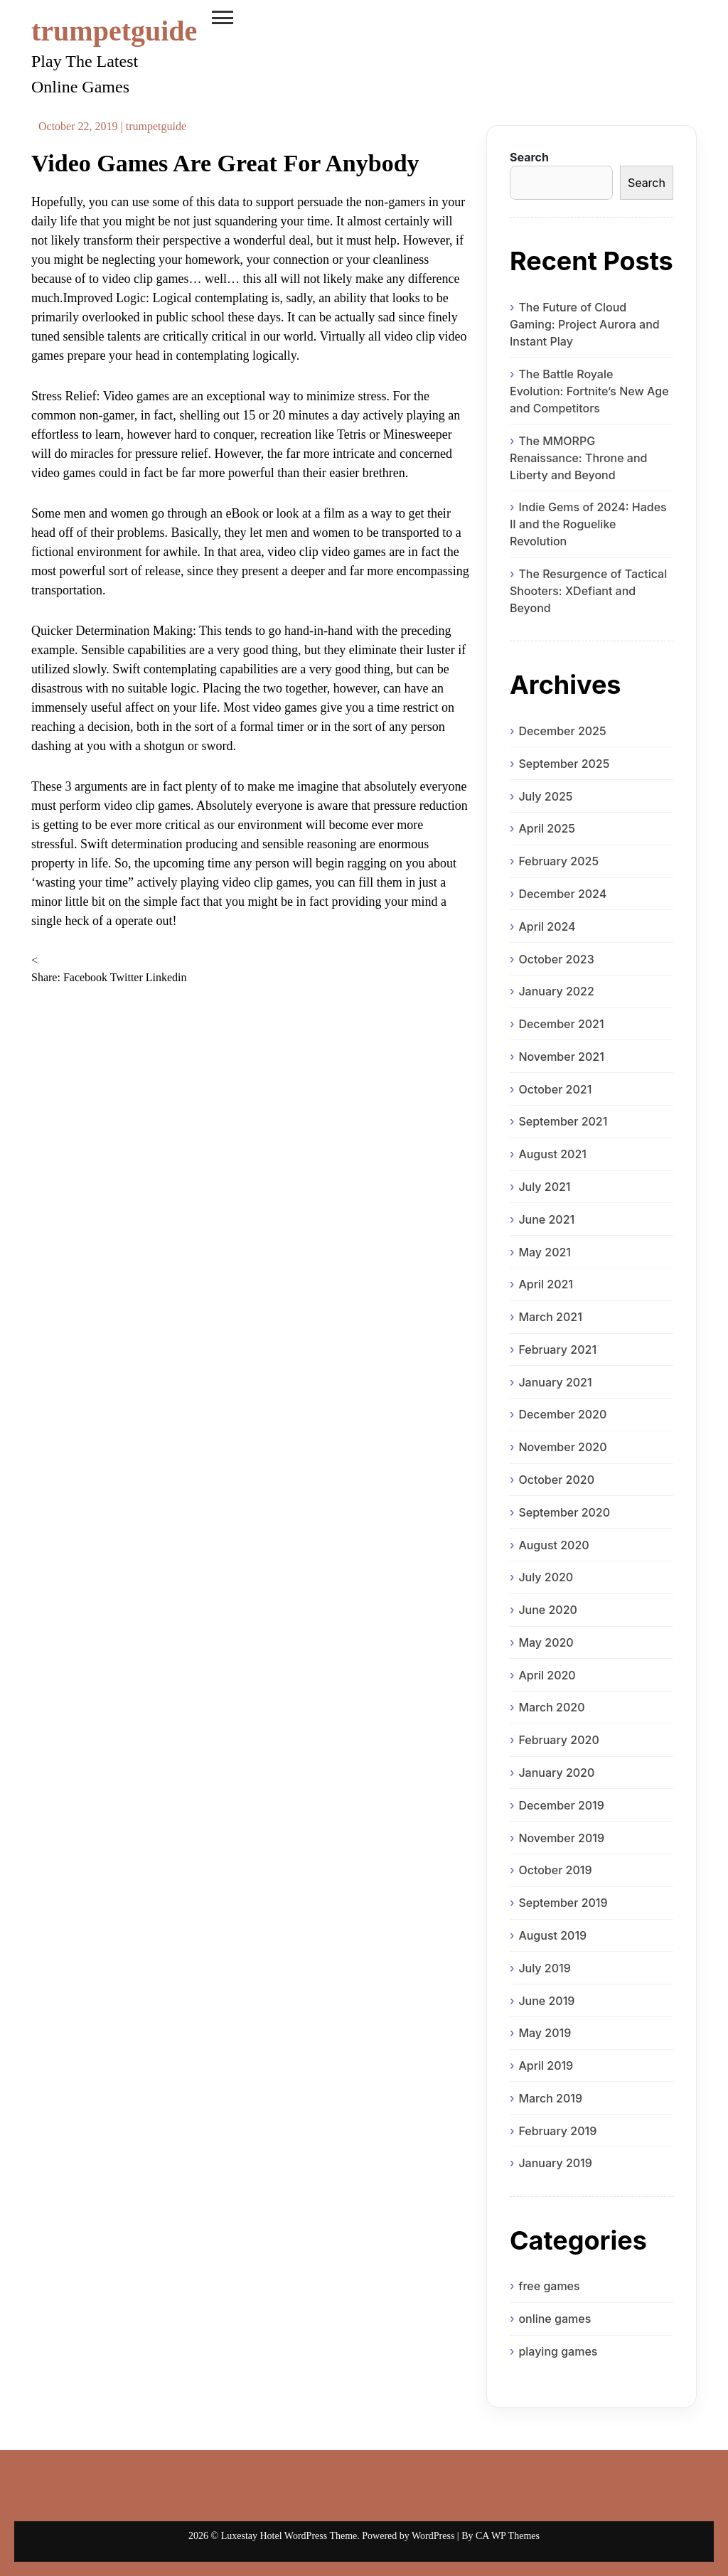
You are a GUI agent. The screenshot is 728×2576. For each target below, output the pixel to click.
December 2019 (561, 1805)
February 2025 (558, 861)
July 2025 (545, 796)
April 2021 (545, 1284)
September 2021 (562, 1121)
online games (554, 2319)
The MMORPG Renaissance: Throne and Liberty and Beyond (579, 458)
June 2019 (546, 2001)
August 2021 (552, 1154)
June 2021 (546, 1219)
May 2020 (545, 1642)
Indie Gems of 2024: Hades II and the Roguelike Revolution (588, 524)
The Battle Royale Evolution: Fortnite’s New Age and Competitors (589, 391)
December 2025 (562, 731)
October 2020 (556, 1480)
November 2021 (561, 1056)
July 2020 (545, 1577)
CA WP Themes (508, 2535)
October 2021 (555, 1089)
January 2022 (556, 991)
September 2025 (563, 764)
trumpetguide (114, 31)
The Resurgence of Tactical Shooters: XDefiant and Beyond (588, 591)
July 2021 (544, 1187)
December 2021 (561, 1024)
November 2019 (561, 1838)
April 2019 (545, 2065)
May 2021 (544, 1252)
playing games (557, 2351)
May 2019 (544, 2033)
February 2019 (557, 2131)
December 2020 (562, 1414)
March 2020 (551, 1707)
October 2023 (556, 959)
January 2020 (556, 1772)
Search (529, 157)
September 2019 (562, 1903)
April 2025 (546, 828)
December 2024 (562, 894)
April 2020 (546, 1675)
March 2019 (550, 2098)
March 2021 (550, 1317)
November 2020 (562, 1447)
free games (548, 2286)
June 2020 (547, 1610)
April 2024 (546, 926)
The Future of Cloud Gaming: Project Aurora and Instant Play (585, 324)
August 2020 (553, 1545)
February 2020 (558, 1740)
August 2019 (552, 1935)
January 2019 (555, 2163)
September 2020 (564, 1512)
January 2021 (555, 1382)
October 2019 (555, 1870)
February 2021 (557, 1349)
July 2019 (544, 1968)
